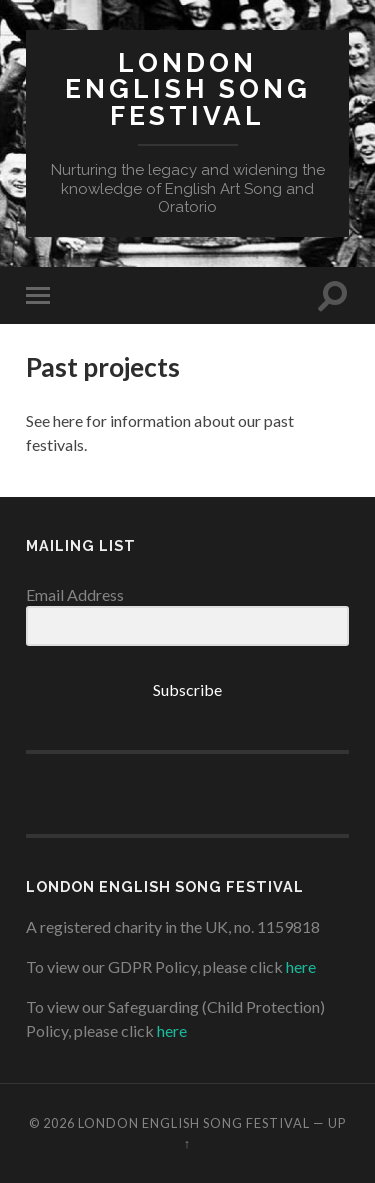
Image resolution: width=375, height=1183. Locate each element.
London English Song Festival (188, 89)
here (301, 966)
